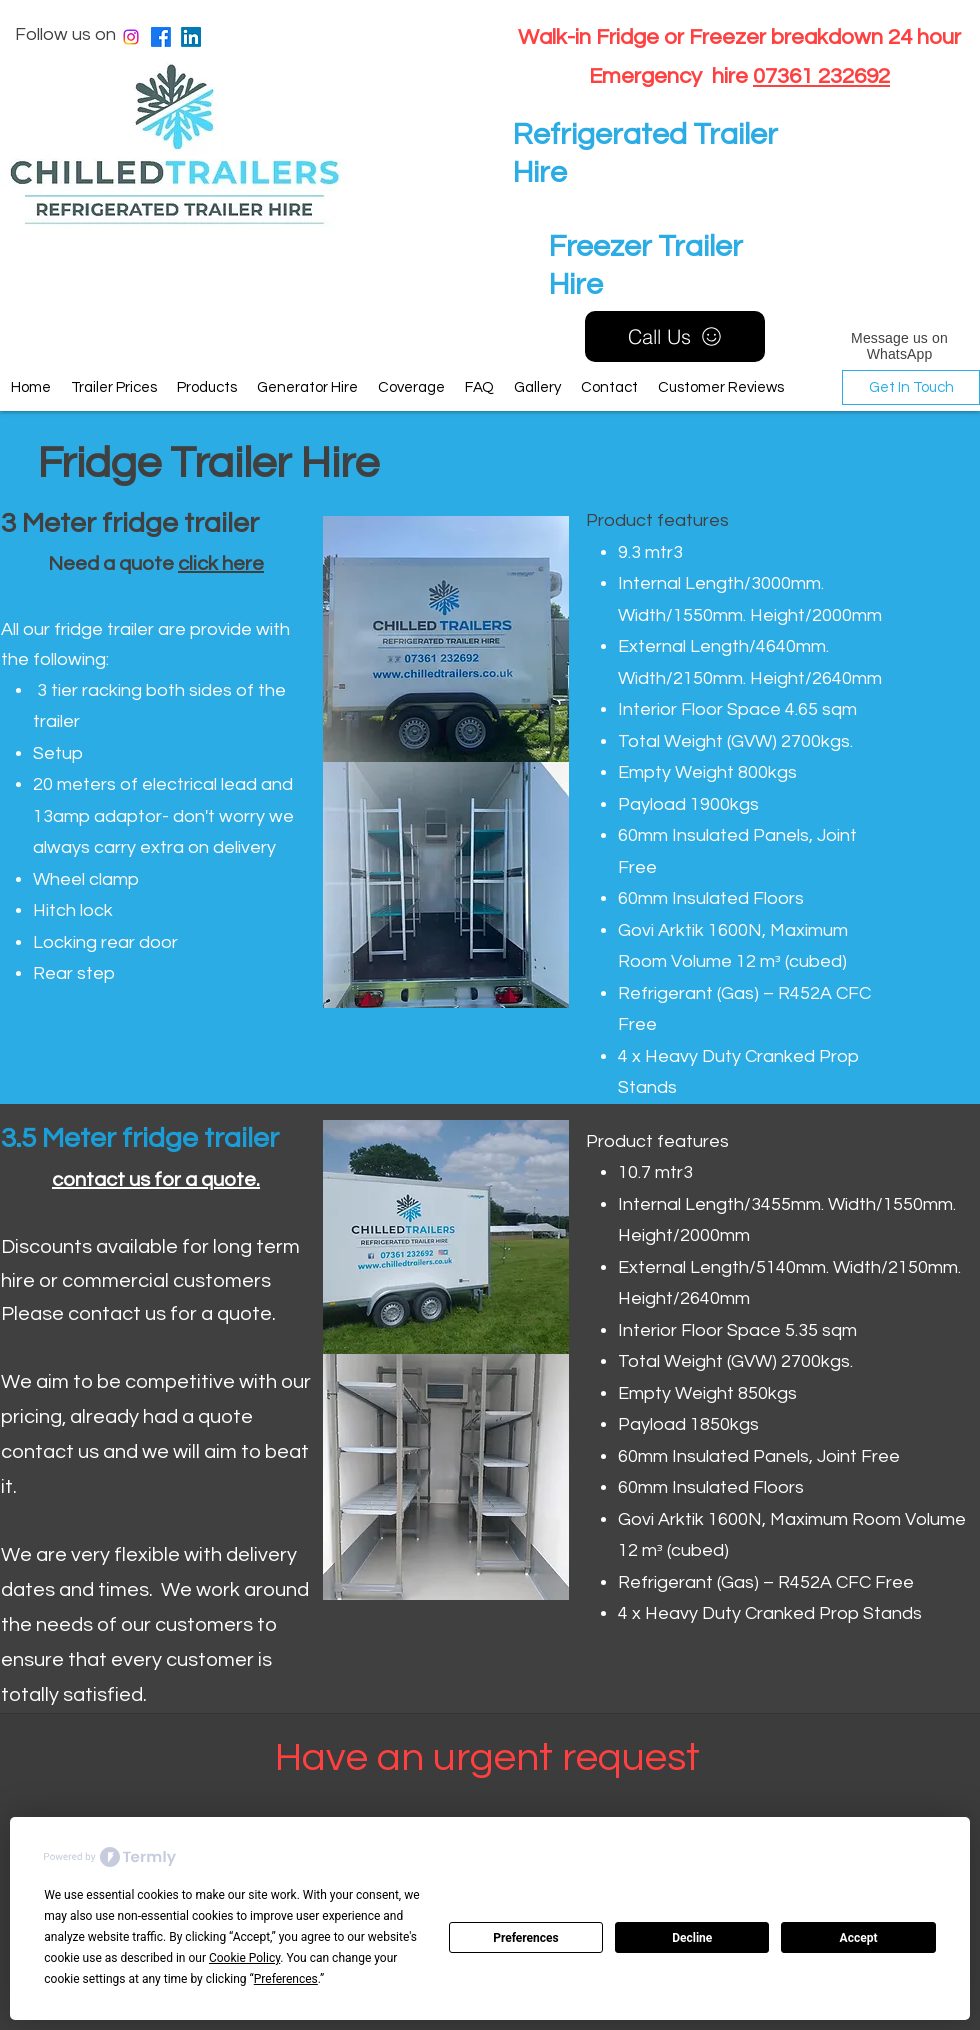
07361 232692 (821, 76)
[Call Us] (675, 336)
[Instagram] (131, 37)
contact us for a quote (154, 1180)
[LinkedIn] (191, 37)
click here (221, 564)
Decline (692, 1938)
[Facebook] (161, 37)
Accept (859, 1938)
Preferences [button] (286, 1979)
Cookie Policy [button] (244, 1958)
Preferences (526, 1938)
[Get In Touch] (911, 387)
